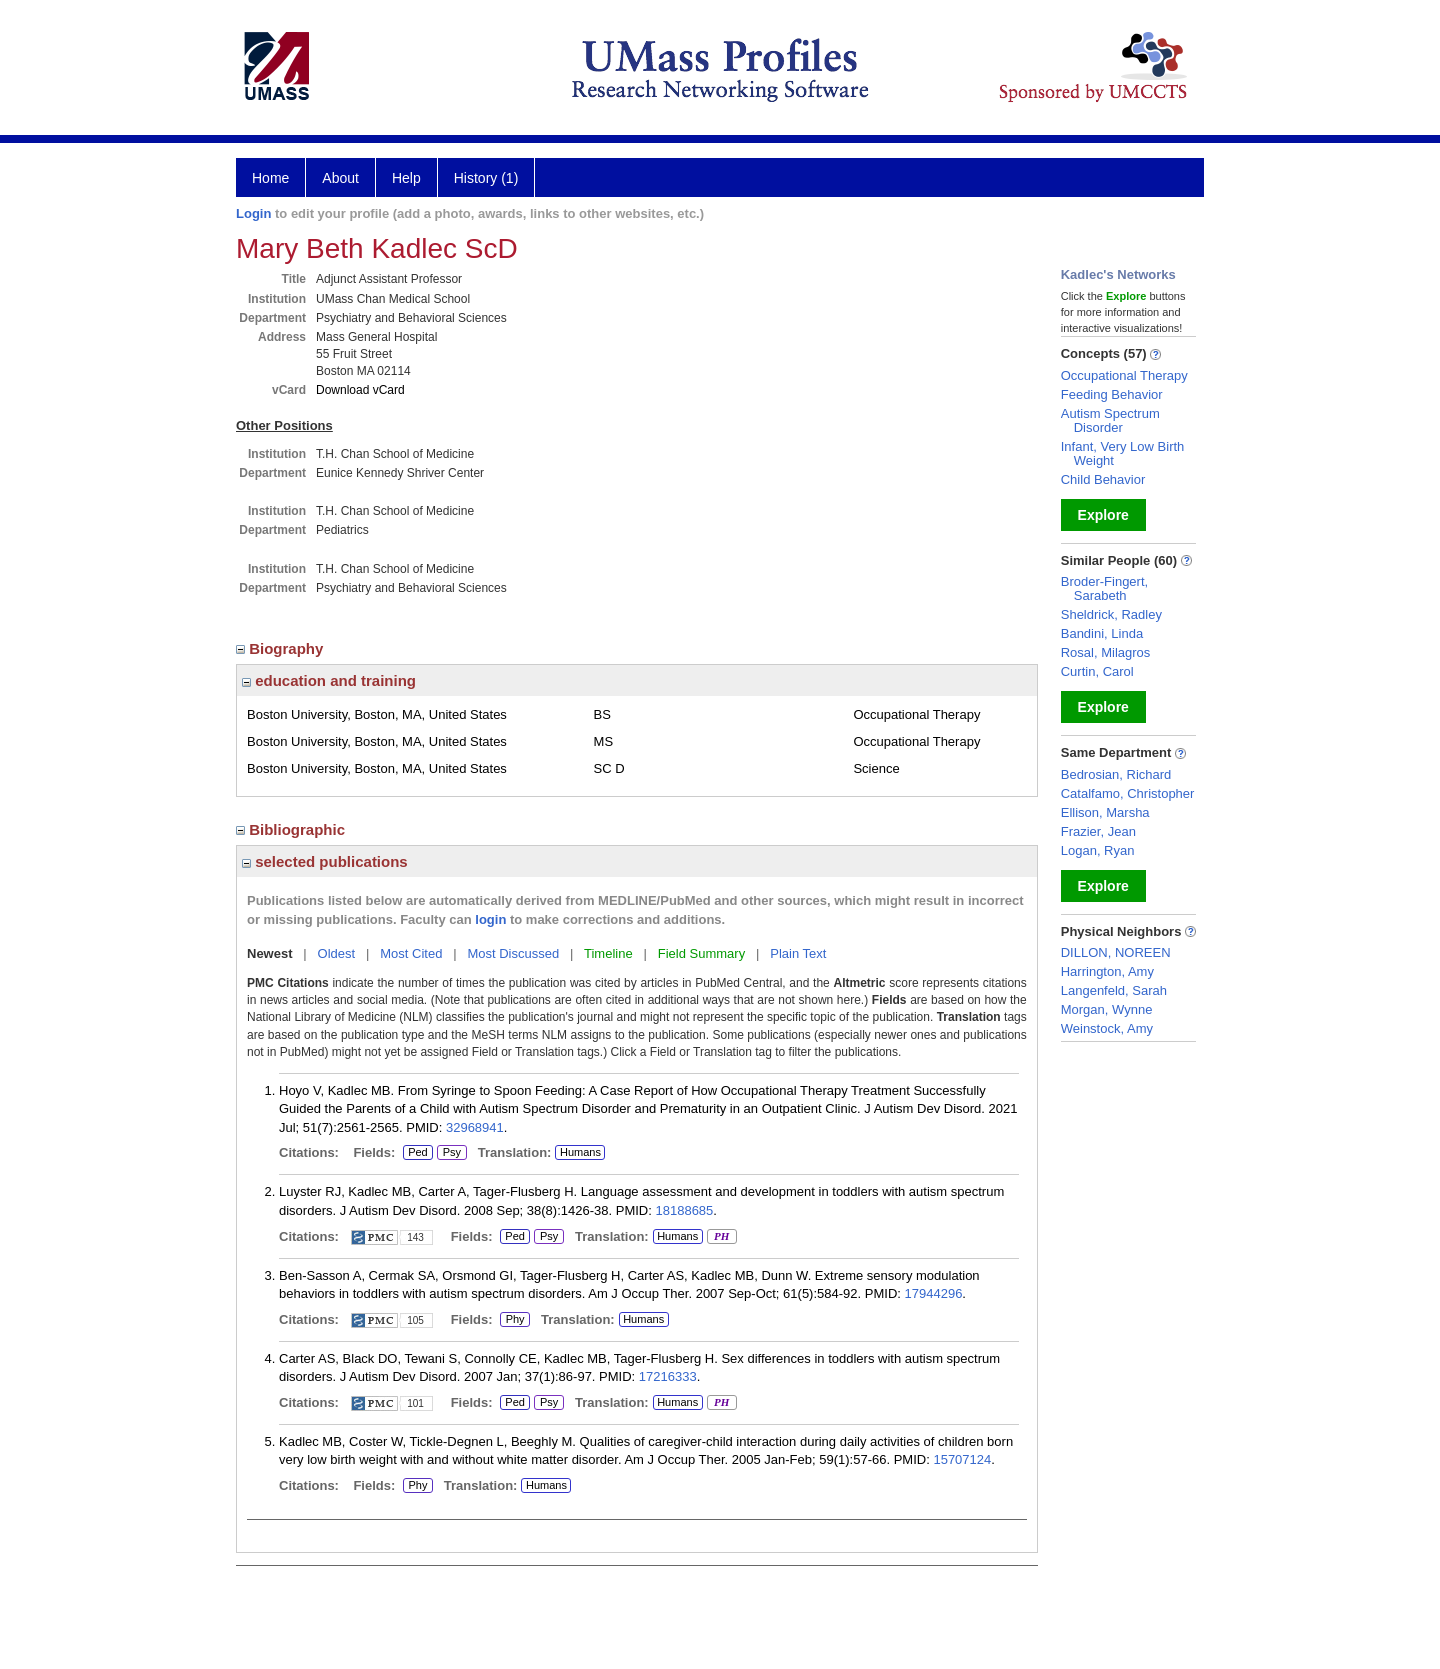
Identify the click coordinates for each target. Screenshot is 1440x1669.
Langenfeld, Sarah (1114, 990)
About (340, 178)
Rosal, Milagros (1106, 652)
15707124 (962, 1459)
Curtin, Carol (1097, 671)
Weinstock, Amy (1107, 1028)
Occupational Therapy (1124, 375)
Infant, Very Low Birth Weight (1123, 453)
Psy (450, 1153)
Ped (415, 1153)
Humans (580, 1152)
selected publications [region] (325, 861)
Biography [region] (282, 648)
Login (253, 213)
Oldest (337, 953)
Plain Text (798, 953)
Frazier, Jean (1098, 831)
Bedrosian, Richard (1116, 774)
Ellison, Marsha (1105, 812)
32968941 (475, 1127)
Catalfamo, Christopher (1128, 793)
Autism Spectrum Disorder (1110, 420)
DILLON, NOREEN (1116, 952)
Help (406, 178)
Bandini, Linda (1102, 633)
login (490, 919)
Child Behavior (1103, 479)
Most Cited (411, 953)
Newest (270, 953)
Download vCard (360, 390)
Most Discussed (513, 953)
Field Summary (701, 953)
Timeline (608, 953)
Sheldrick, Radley (1111, 614)
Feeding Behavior (1112, 394)
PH (721, 1237)
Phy (515, 1320)
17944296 (934, 1293)
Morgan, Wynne (1107, 1009)
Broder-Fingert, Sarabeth (1104, 588)
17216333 (668, 1376)
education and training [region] (329, 680)
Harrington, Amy (1107, 971)
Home (270, 178)
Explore (1103, 515)
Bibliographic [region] (292, 829)
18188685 (684, 1210)
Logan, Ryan (1098, 850)
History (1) (486, 178)
